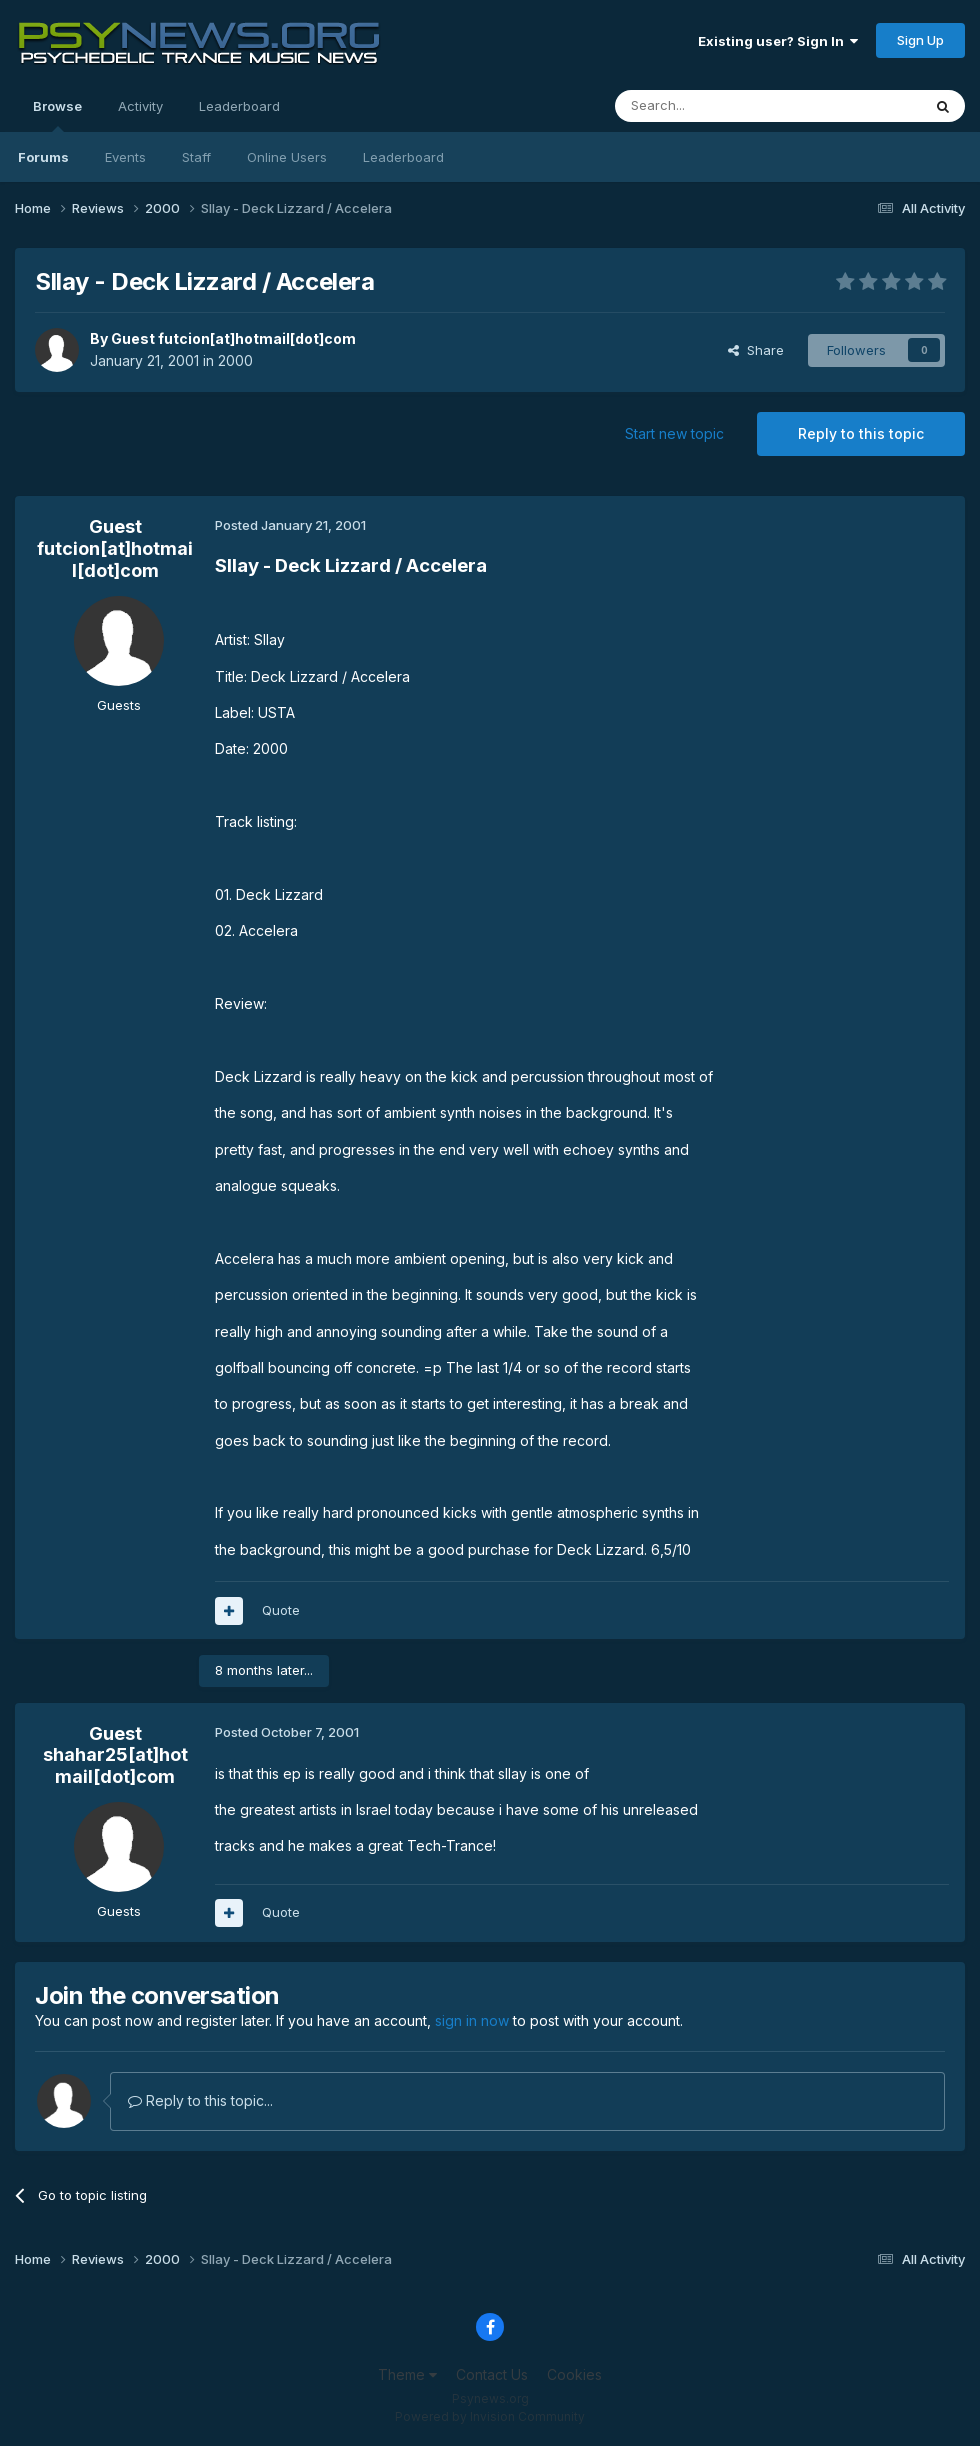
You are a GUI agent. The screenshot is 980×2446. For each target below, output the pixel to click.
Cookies (574, 2374)
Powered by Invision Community (490, 2416)
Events (125, 157)
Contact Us (492, 2374)
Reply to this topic (861, 433)
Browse (57, 115)
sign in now (472, 2020)
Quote (281, 1610)
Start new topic (674, 433)
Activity (140, 106)
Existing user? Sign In (778, 41)
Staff (196, 157)
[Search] (717, 106)
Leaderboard (403, 157)
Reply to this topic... (200, 2100)
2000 (235, 360)
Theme (407, 2374)
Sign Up (920, 40)
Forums (43, 157)
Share (756, 350)
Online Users (287, 157)
